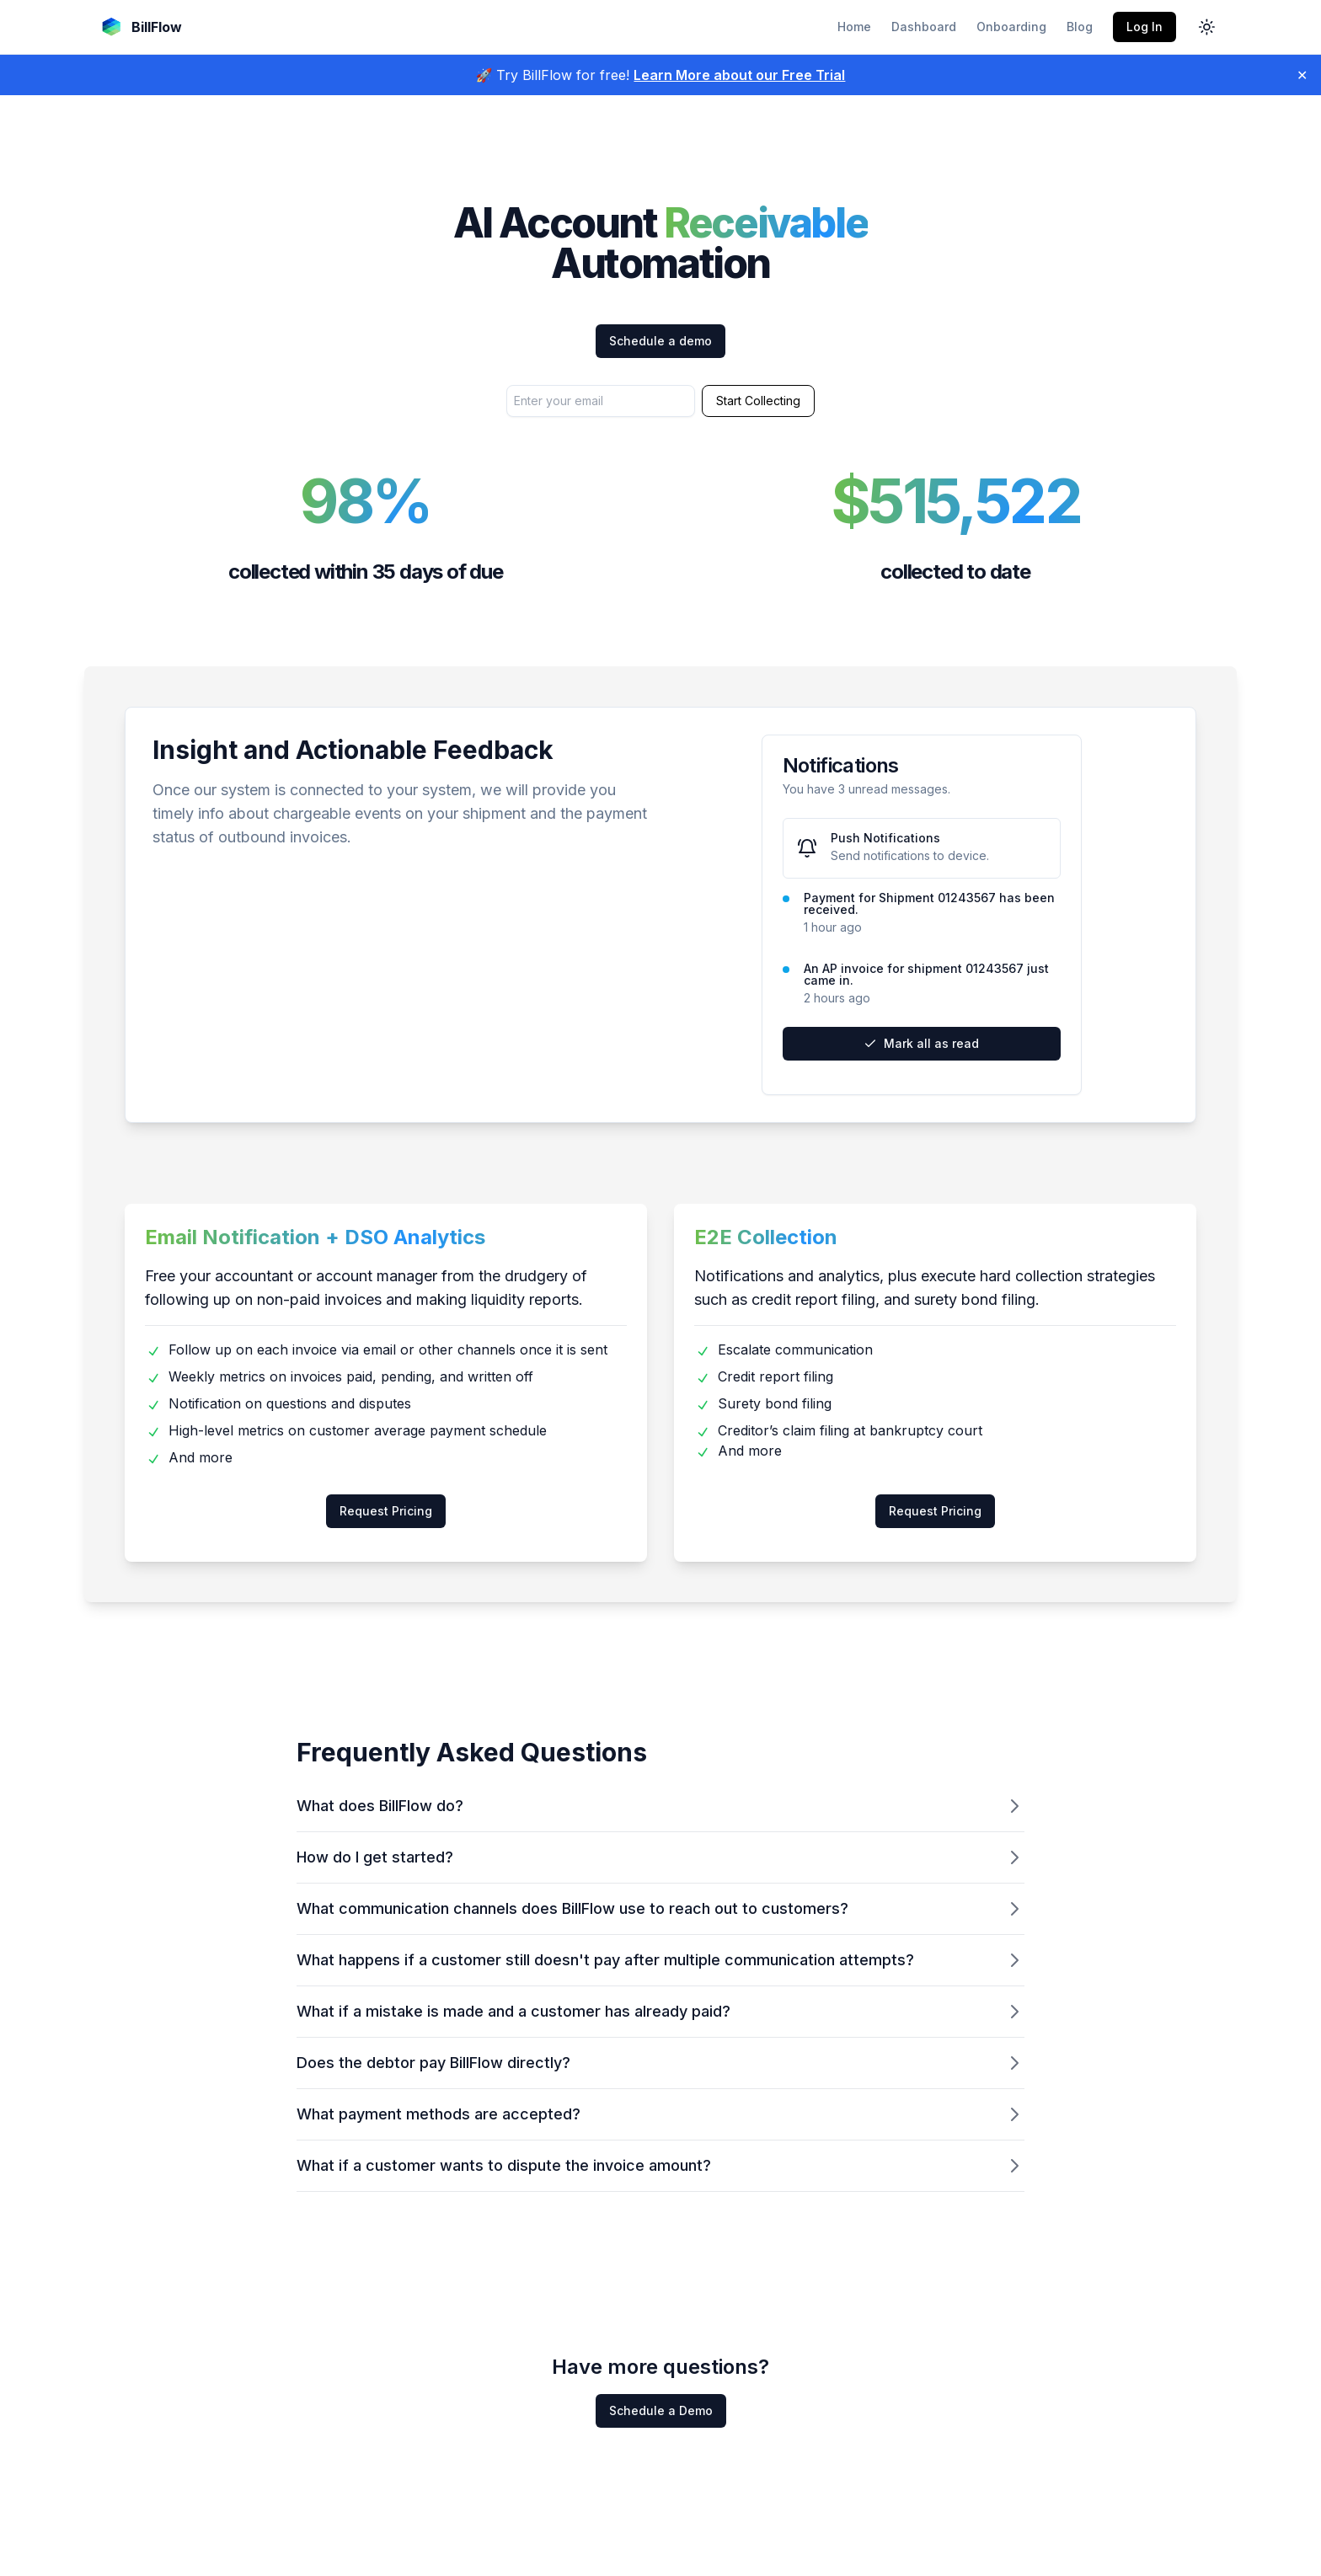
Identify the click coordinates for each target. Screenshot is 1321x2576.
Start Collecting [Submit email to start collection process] (758, 400)
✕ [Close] (1302, 75)
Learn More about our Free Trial (739, 75)
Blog (1080, 26)
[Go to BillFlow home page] (140, 26)
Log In (1144, 26)
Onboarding (1011, 26)
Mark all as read (921, 1043)
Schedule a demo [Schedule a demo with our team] (660, 341)
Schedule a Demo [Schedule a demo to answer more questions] (661, 2410)
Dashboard (923, 26)
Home (854, 26)
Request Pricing (386, 1511)
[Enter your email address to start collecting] (600, 401)
